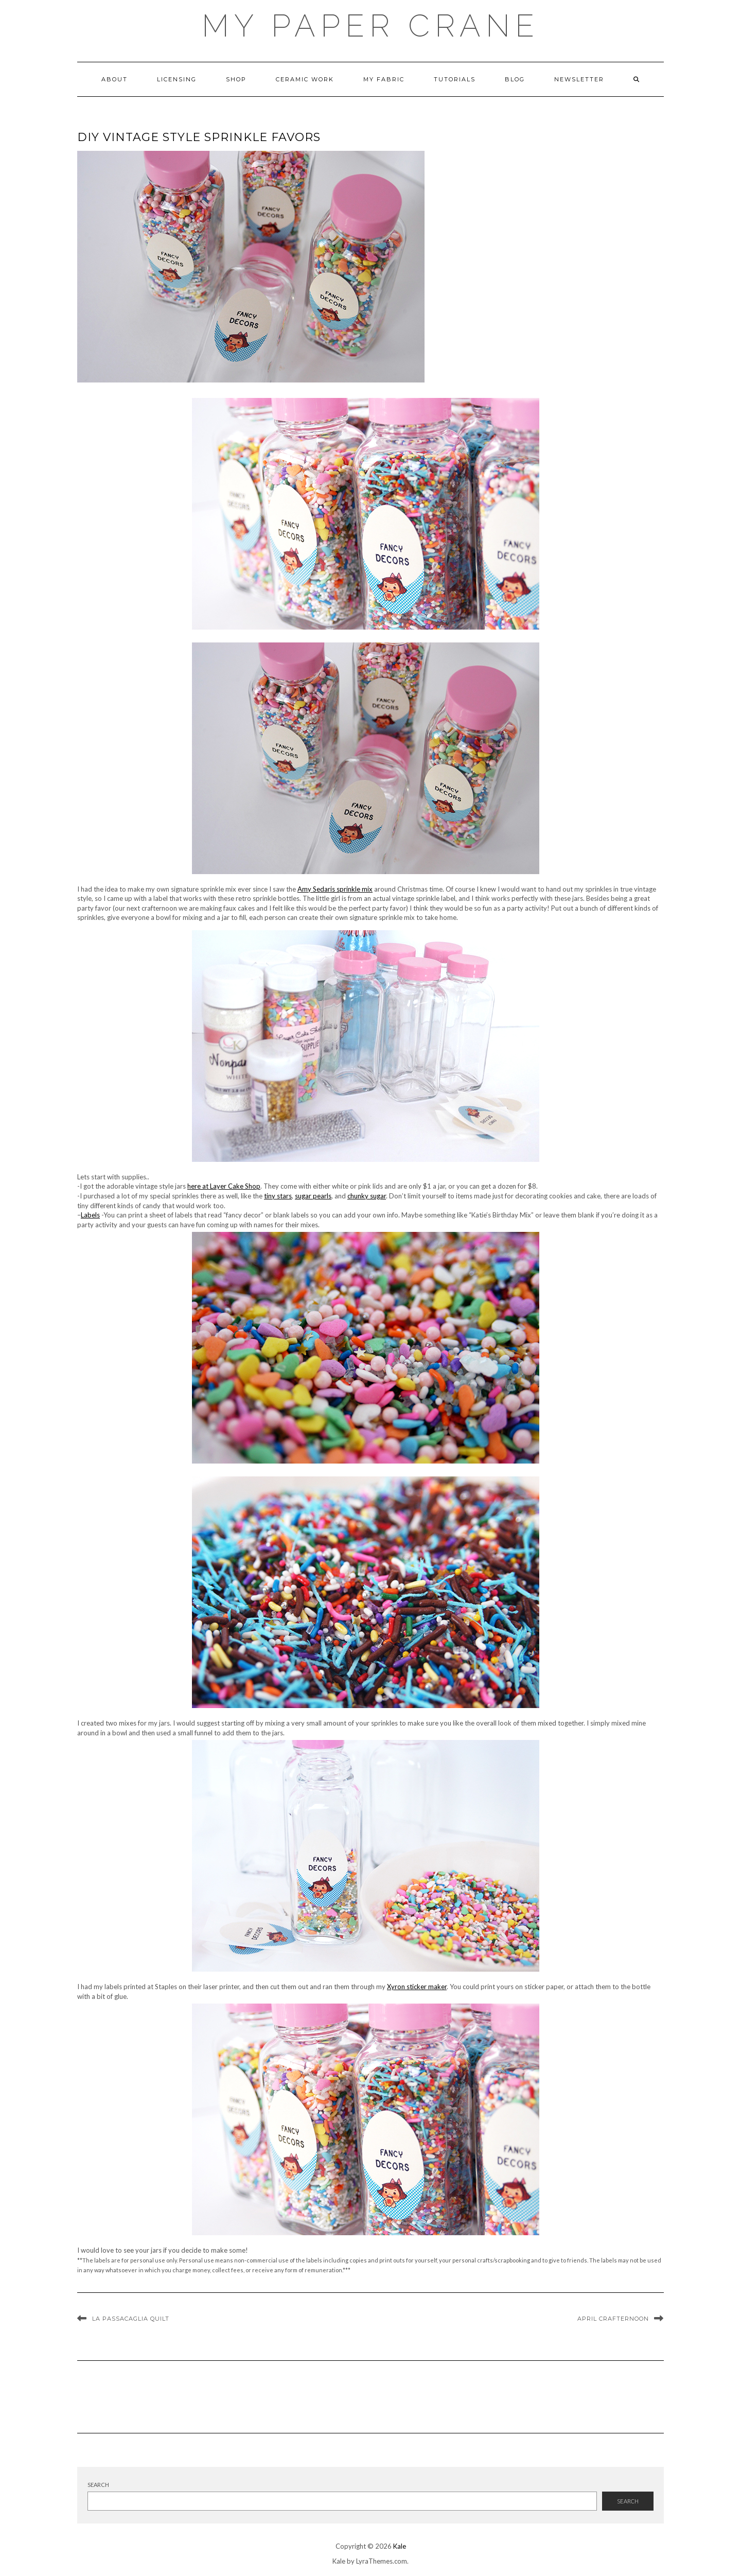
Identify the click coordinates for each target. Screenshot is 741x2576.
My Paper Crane (370, 26)
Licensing (177, 79)
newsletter (579, 79)
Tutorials (454, 79)
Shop (236, 79)
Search (98, 2484)
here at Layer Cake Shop (223, 1186)
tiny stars (278, 1196)
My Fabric (383, 79)
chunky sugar (366, 1196)
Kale (399, 2546)
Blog (515, 79)
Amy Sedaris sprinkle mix (335, 889)
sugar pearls (313, 1196)
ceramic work (305, 79)
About (114, 79)
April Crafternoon (613, 2318)
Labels (90, 1215)
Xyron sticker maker (417, 1986)
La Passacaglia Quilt (130, 2318)
